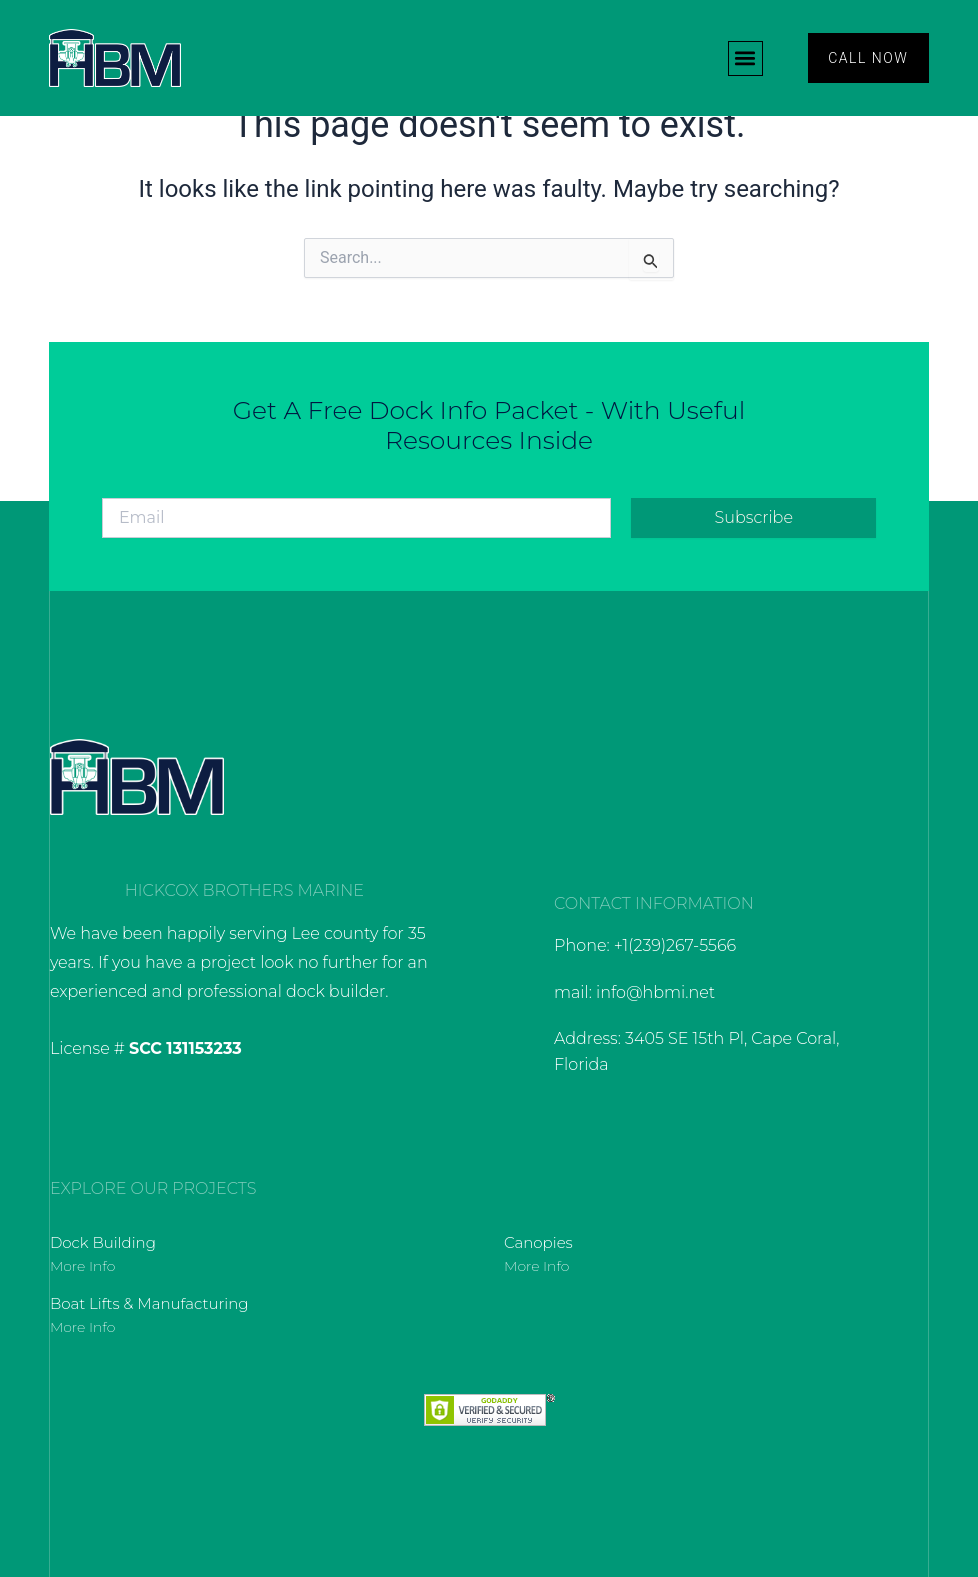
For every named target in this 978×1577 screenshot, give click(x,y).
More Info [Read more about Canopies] (536, 1266)
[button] (744, 58)
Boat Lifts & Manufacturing (149, 1303)
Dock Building (103, 1242)
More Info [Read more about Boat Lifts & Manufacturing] (82, 1327)
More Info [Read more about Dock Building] (82, 1266)
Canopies (538, 1242)
